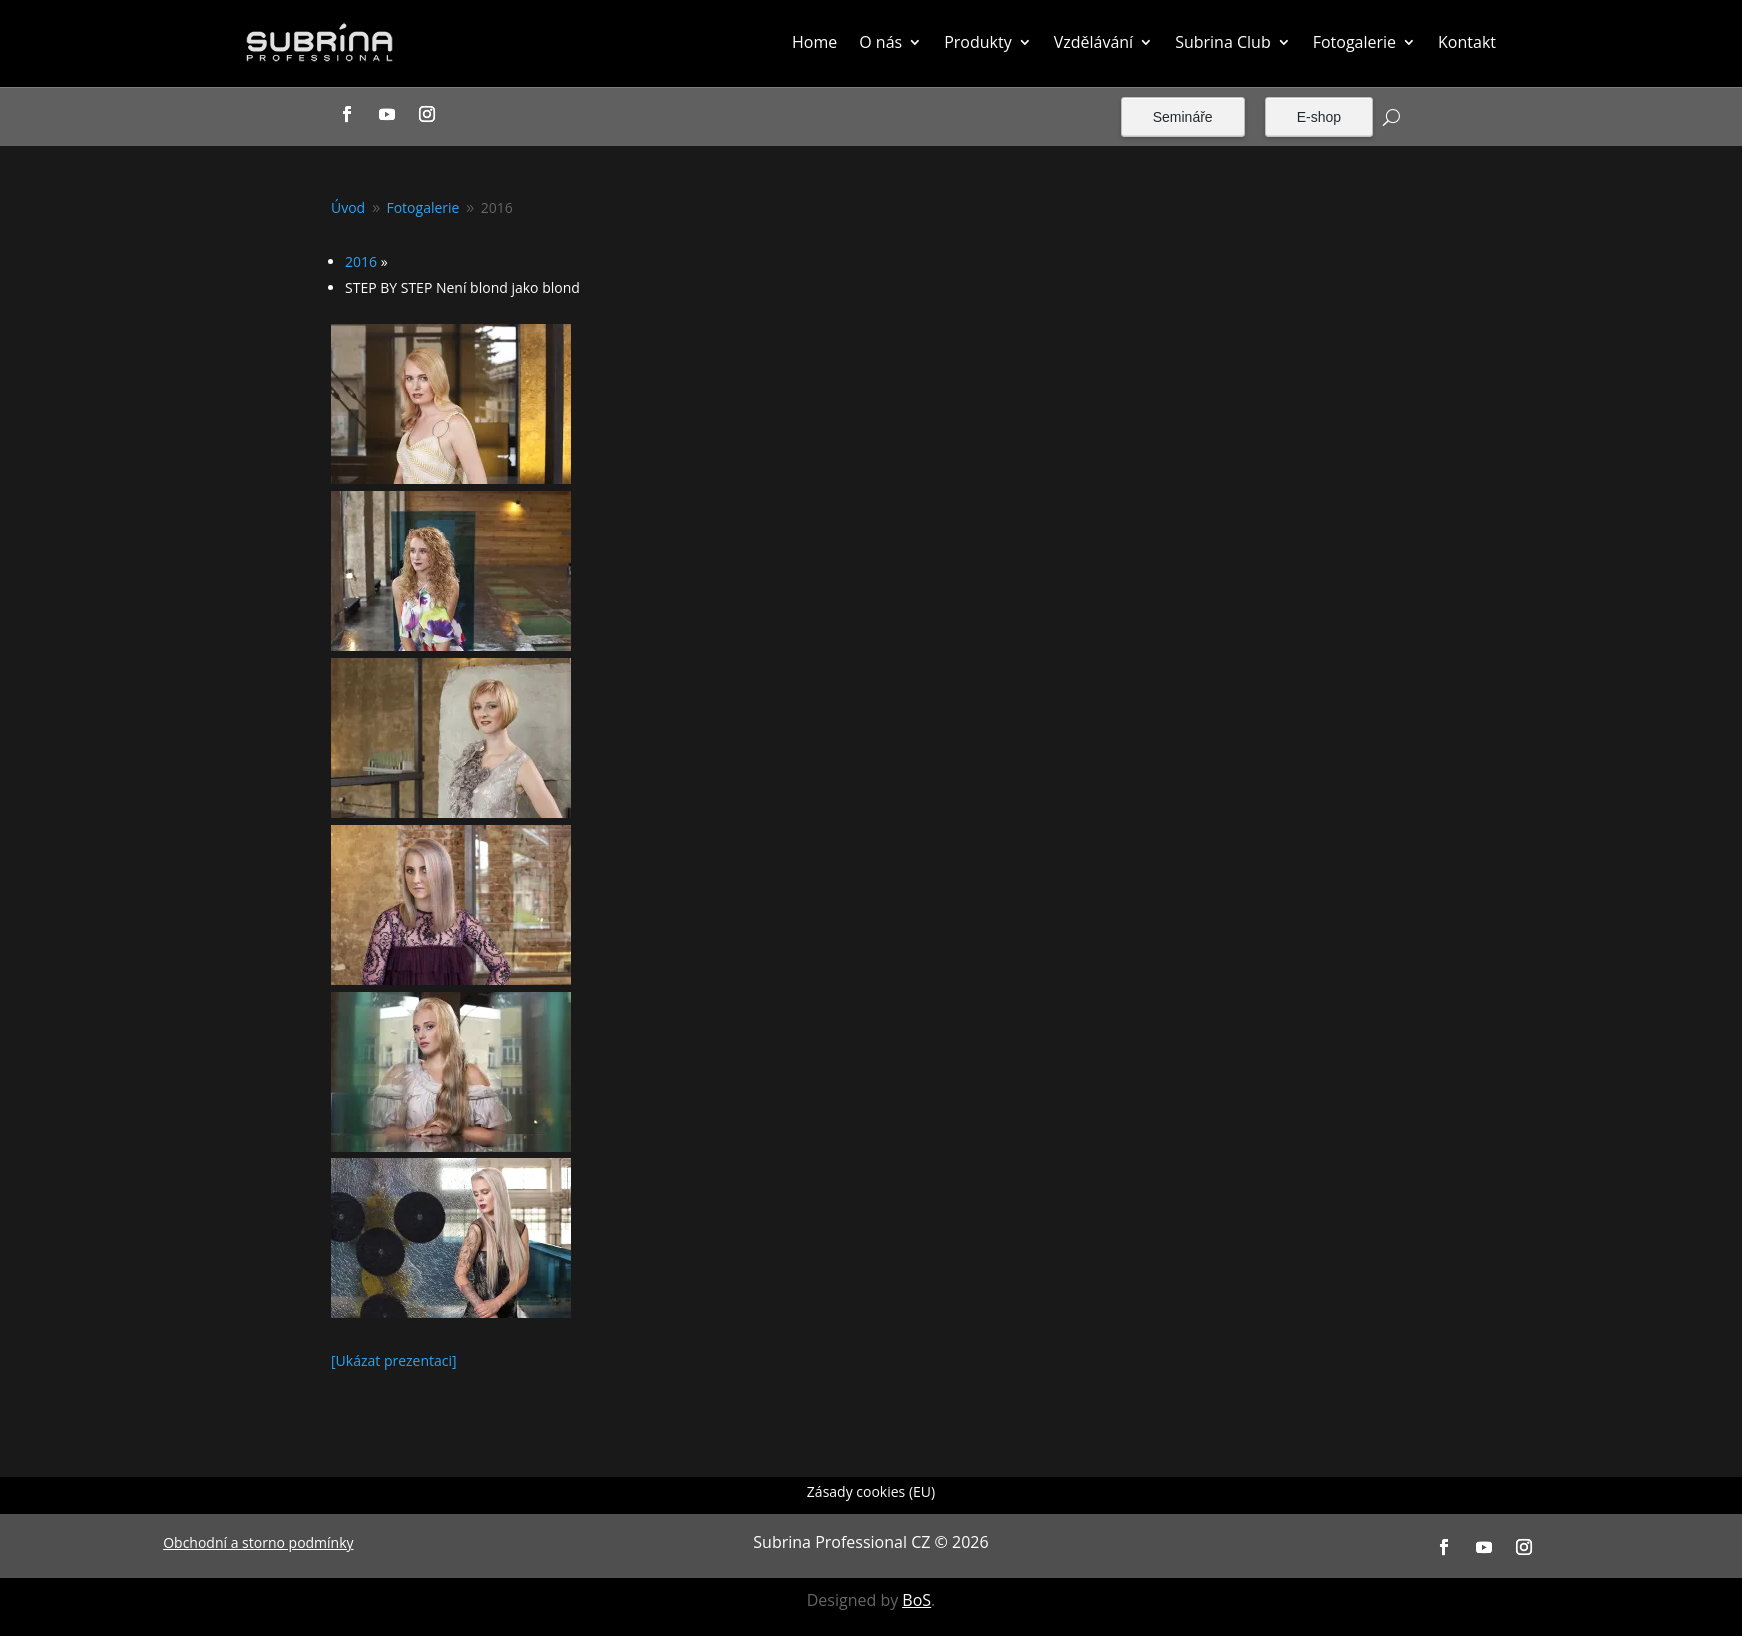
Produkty (978, 42)
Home (814, 42)
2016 (361, 261)
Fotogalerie (1354, 42)
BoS (916, 1600)
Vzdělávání (1093, 42)
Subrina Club (1223, 42)
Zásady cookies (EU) (871, 1493)
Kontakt (1467, 42)
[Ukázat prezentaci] (394, 1360)
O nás (880, 42)
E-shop (1319, 117)
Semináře (1183, 117)
